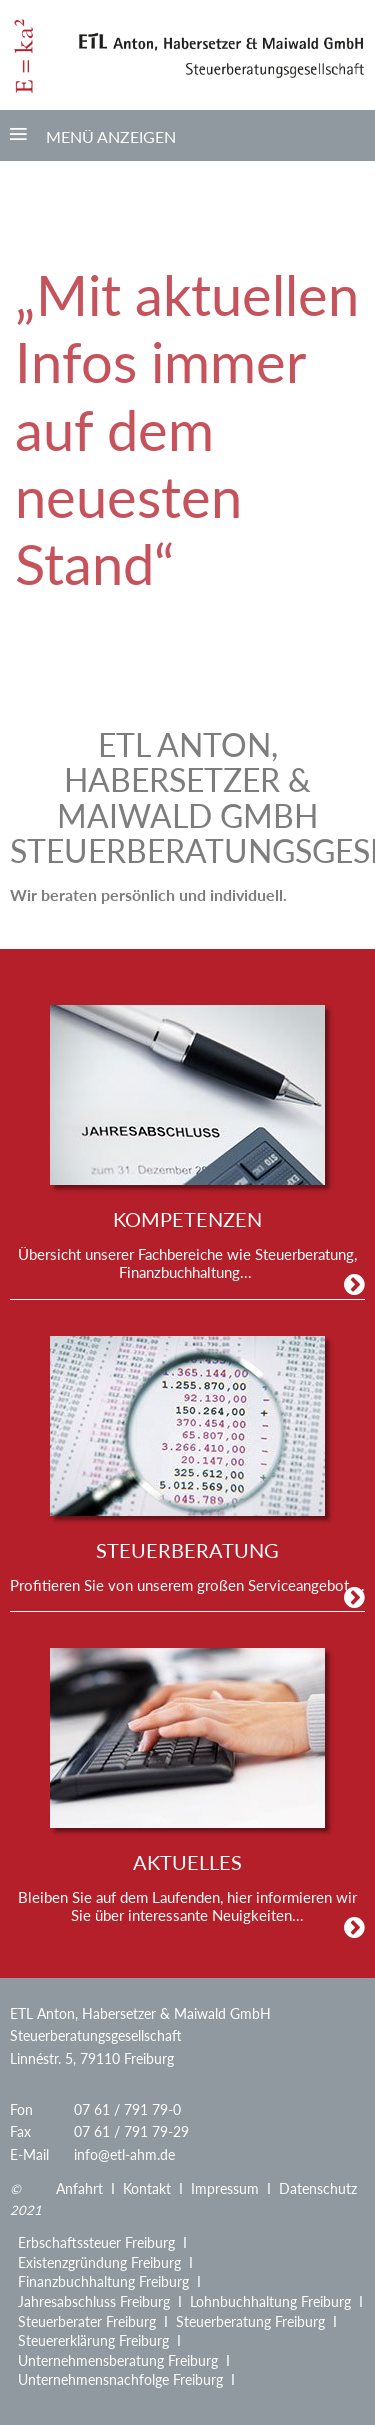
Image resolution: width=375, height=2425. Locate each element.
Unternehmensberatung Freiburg (118, 2360)
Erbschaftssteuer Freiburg (96, 2242)
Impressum (225, 2188)
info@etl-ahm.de (124, 2154)
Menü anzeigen (111, 136)
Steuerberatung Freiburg (250, 2321)
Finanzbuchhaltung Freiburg (103, 2281)
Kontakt (147, 2188)
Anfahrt (79, 2188)
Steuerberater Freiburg (87, 2321)
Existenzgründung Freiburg (99, 2262)
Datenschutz (318, 2188)
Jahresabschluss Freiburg (94, 2301)
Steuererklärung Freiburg (93, 2340)
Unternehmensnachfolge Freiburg (120, 2379)
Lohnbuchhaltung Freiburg (270, 2301)
